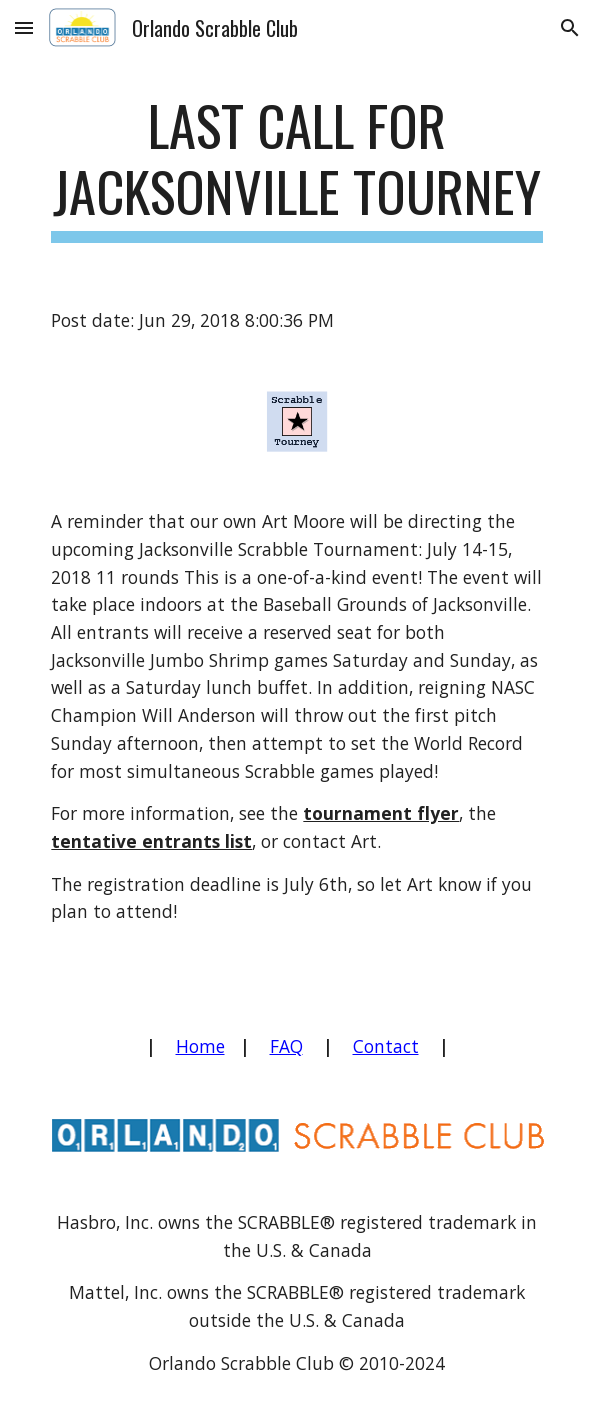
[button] (24, 27)
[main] (296, 167)
